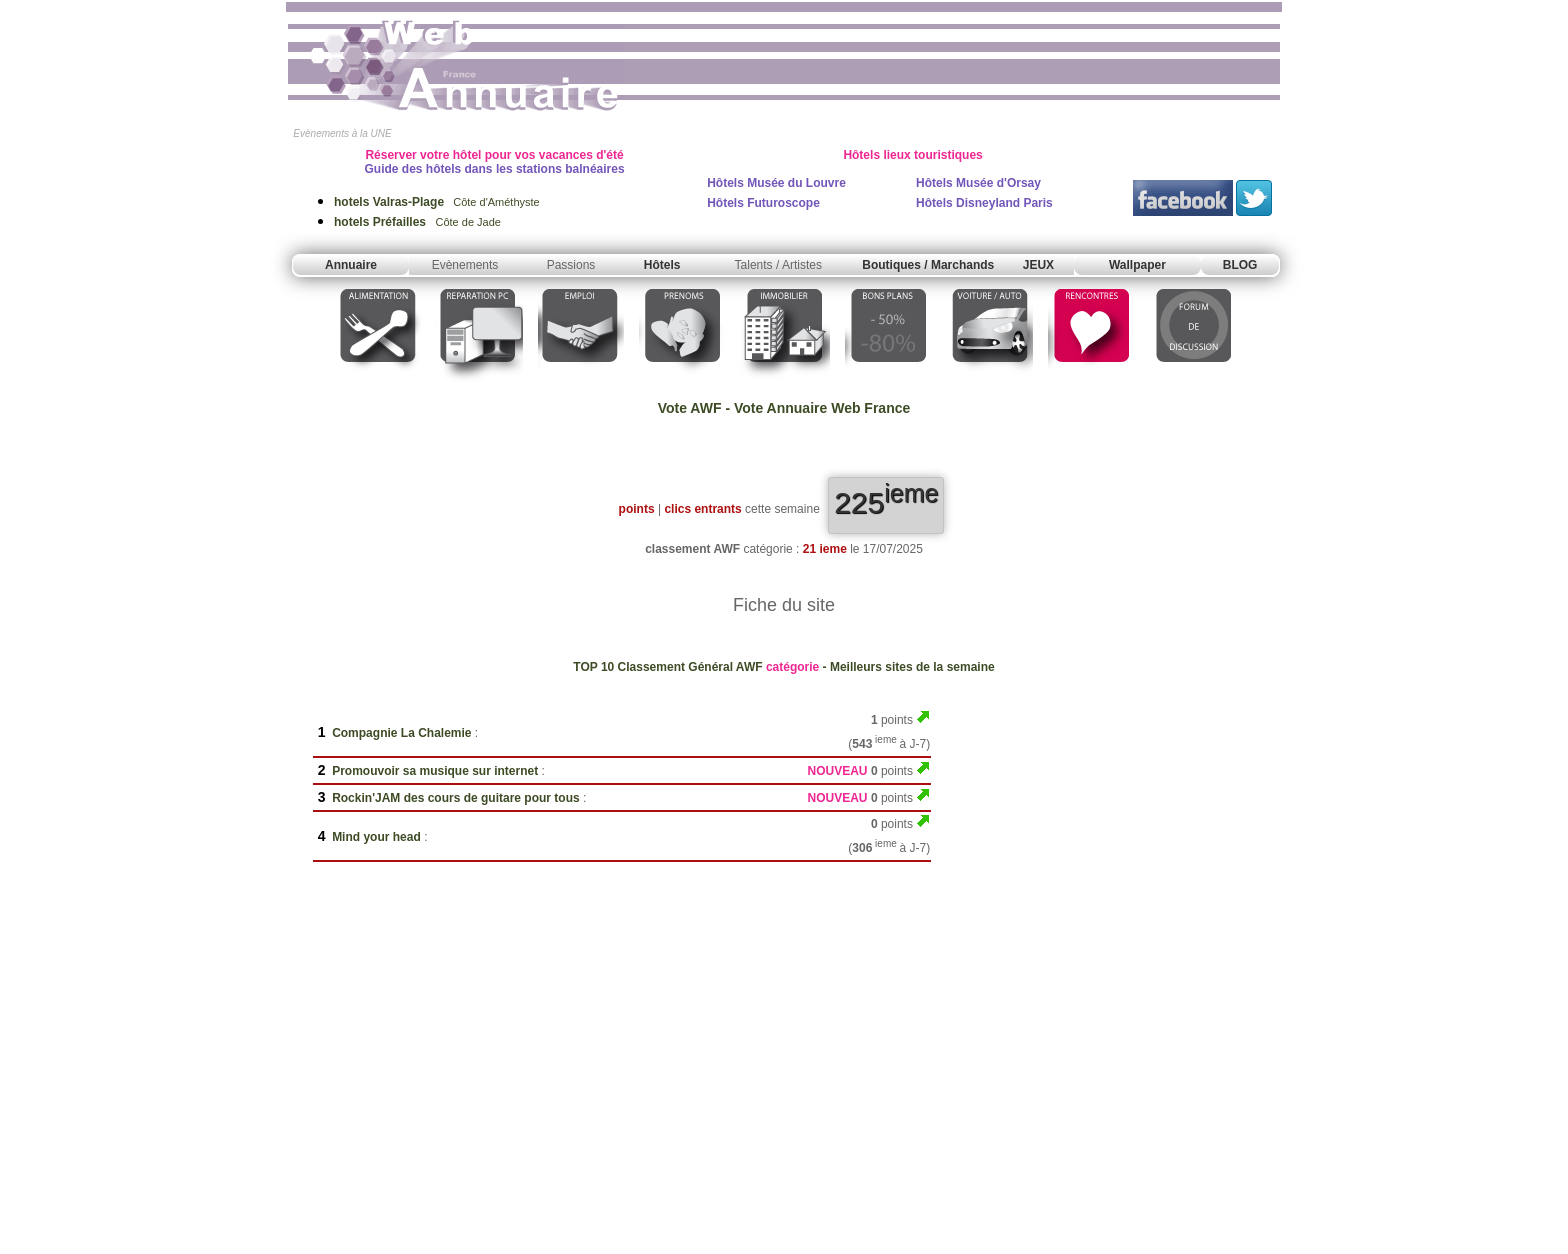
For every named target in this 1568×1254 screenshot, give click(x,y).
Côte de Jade (417, 222)
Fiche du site (784, 605)
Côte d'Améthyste (437, 202)
